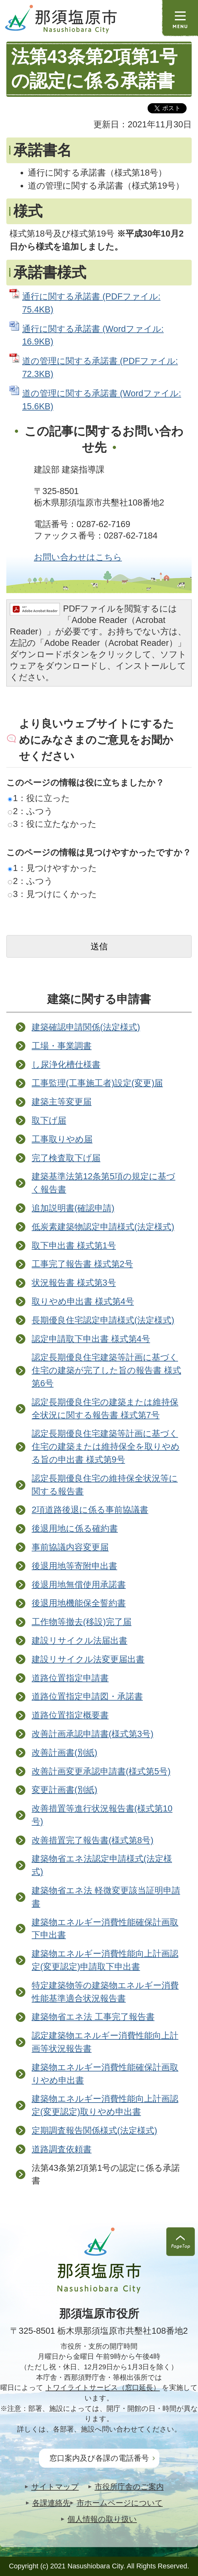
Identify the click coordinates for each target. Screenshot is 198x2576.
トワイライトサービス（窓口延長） (103, 2388)
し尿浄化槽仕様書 (66, 1064)
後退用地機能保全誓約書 (79, 1603)
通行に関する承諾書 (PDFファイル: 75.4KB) (91, 302)
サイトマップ (55, 2486)
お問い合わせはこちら (78, 557)
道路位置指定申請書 (70, 1678)
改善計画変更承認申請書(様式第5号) (101, 1771)
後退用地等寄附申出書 (74, 1566)
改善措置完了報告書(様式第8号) (92, 1840)
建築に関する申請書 (99, 999)
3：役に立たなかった (52, 824)
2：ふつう (30, 811)
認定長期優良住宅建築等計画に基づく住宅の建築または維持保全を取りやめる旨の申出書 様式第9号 (106, 1446)
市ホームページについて (120, 2503)
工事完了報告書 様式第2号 (82, 1264)
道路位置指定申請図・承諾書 (87, 1696)
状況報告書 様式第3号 (74, 1283)
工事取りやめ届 (62, 1139)
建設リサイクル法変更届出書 (88, 1659)
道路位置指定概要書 (70, 1715)
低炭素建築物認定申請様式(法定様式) (103, 1227)
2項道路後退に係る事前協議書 (90, 1510)
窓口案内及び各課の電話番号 (99, 2458)
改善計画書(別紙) (64, 1752)
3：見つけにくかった (52, 894)
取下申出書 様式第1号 (74, 1245)
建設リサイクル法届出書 (79, 1640)
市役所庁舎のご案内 (129, 2486)
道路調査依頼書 (62, 2149)
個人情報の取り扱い (102, 2519)
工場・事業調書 (62, 1046)
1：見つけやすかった (52, 868)
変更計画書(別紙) (64, 1790)
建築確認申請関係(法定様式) (86, 1027)
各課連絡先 (51, 2503)
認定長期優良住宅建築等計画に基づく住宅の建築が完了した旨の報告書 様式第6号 (106, 1370)
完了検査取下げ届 (66, 1158)
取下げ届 (49, 1120)
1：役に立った (39, 798)
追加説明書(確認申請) (73, 1208)
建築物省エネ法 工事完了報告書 (93, 2017)
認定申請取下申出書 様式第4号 (91, 1339)
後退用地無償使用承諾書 (79, 1584)
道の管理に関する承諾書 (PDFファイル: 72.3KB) (100, 367)
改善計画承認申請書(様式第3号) (92, 1734)
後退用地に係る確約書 (75, 1528)
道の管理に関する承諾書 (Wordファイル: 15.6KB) (101, 399)
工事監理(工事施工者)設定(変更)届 (97, 1083)
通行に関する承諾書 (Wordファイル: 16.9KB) (93, 335)
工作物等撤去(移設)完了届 (81, 1622)
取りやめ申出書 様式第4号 (83, 1301)
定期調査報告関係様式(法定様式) (94, 2130)
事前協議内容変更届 (70, 1547)
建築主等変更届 (62, 1102)
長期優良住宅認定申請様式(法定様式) (103, 1320)
